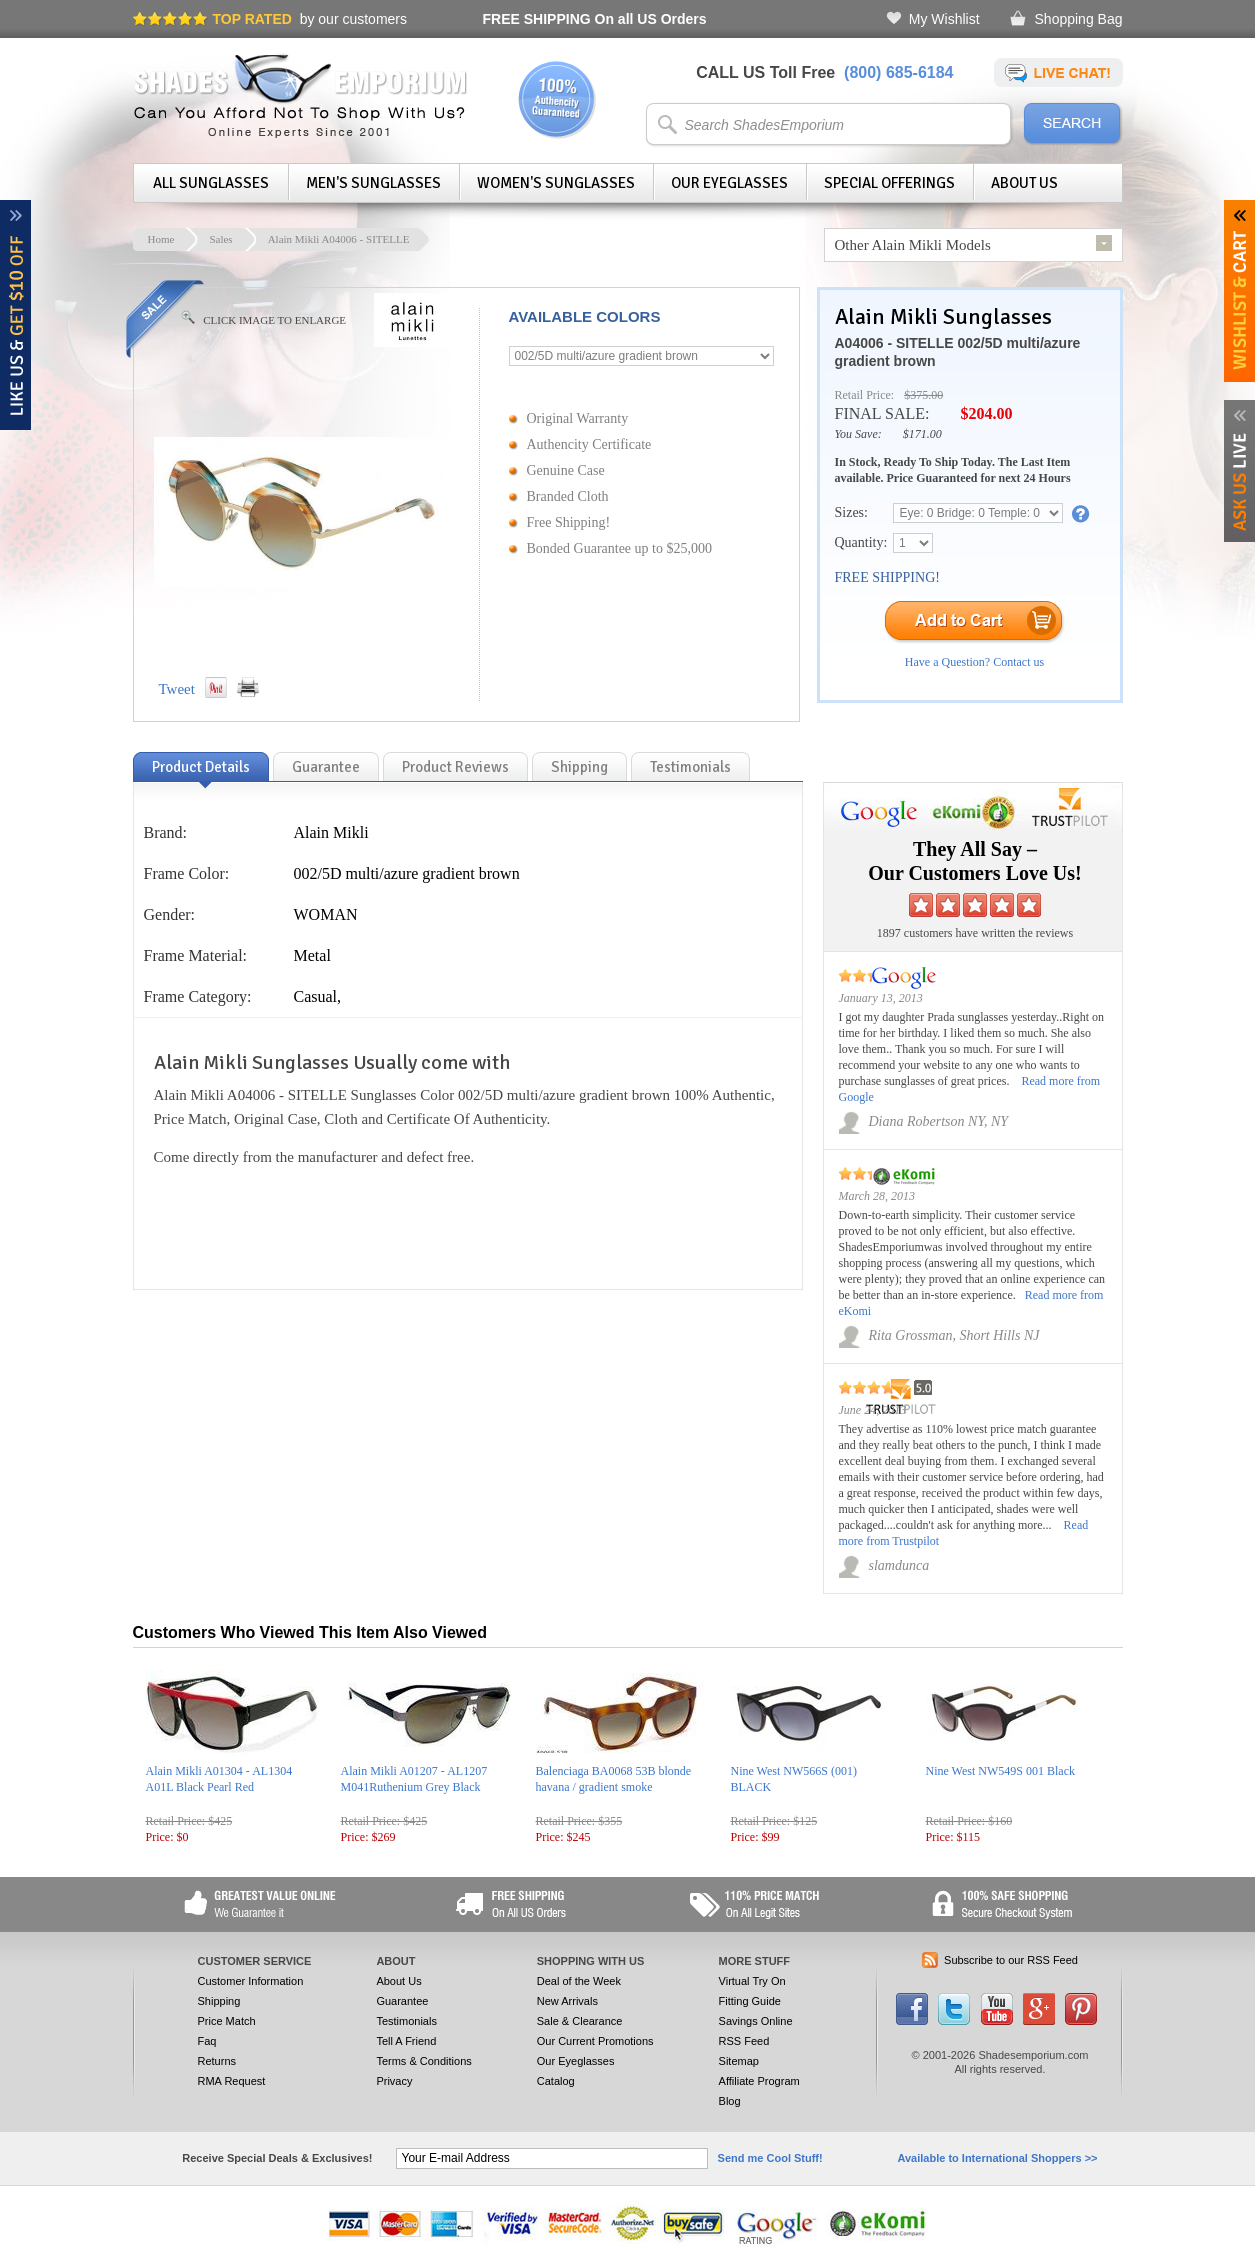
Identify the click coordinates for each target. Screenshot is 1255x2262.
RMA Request (232, 2081)
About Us (1024, 183)
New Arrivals (567, 2001)
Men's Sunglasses (373, 183)
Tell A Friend (406, 2041)
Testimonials (406, 2021)
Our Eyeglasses (729, 183)
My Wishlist (944, 19)
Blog (730, 2101)
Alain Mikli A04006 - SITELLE (339, 239)
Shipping (219, 2001)
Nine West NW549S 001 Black (1000, 1771)
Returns (217, 2061)
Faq (207, 2041)
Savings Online (756, 2021)
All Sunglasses (211, 183)
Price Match (227, 2021)
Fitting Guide (750, 2001)
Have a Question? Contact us (974, 662)
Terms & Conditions (423, 2061)
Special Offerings (889, 183)
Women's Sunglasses (556, 183)
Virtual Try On (752, 1981)
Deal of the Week (579, 1981)
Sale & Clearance (580, 2021)
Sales (220, 239)
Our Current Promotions (595, 2041)
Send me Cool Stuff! (770, 2158)
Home (161, 239)
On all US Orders (595, 19)
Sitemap (739, 2061)
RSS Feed (744, 2041)
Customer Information (251, 1981)
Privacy (394, 2081)
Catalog (556, 2081)
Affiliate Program (759, 2081)
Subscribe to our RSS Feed (1011, 1960)
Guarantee (402, 2001)
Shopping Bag (1079, 19)
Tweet (177, 689)
